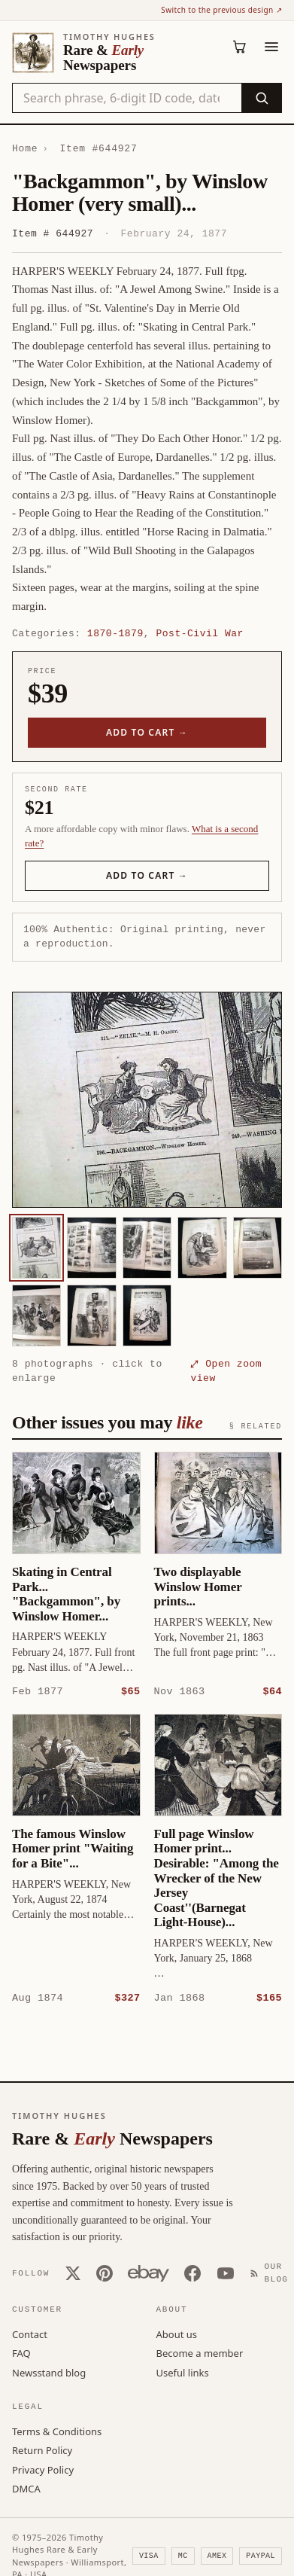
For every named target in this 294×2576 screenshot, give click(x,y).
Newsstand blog (49, 2372)
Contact (29, 2333)
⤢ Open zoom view (226, 1371)
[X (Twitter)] (73, 2272)
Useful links (182, 2372)
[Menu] (271, 47)
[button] (147, 1100)
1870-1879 (115, 633)
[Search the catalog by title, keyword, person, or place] (127, 98)
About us (177, 2333)
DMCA (26, 2488)
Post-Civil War (199, 633)
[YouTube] (225, 2272)
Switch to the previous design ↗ (221, 10)
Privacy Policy (43, 2469)
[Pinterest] (104, 2272)
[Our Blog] (272, 2272)
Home (25, 148)
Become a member (200, 2352)
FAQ (21, 2352)
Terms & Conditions (57, 2430)
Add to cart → (147, 732)
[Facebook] (192, 2272)
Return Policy (42, 2449)
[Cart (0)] (239, 46)
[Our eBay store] (148, 2272)
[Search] (261, 98)
